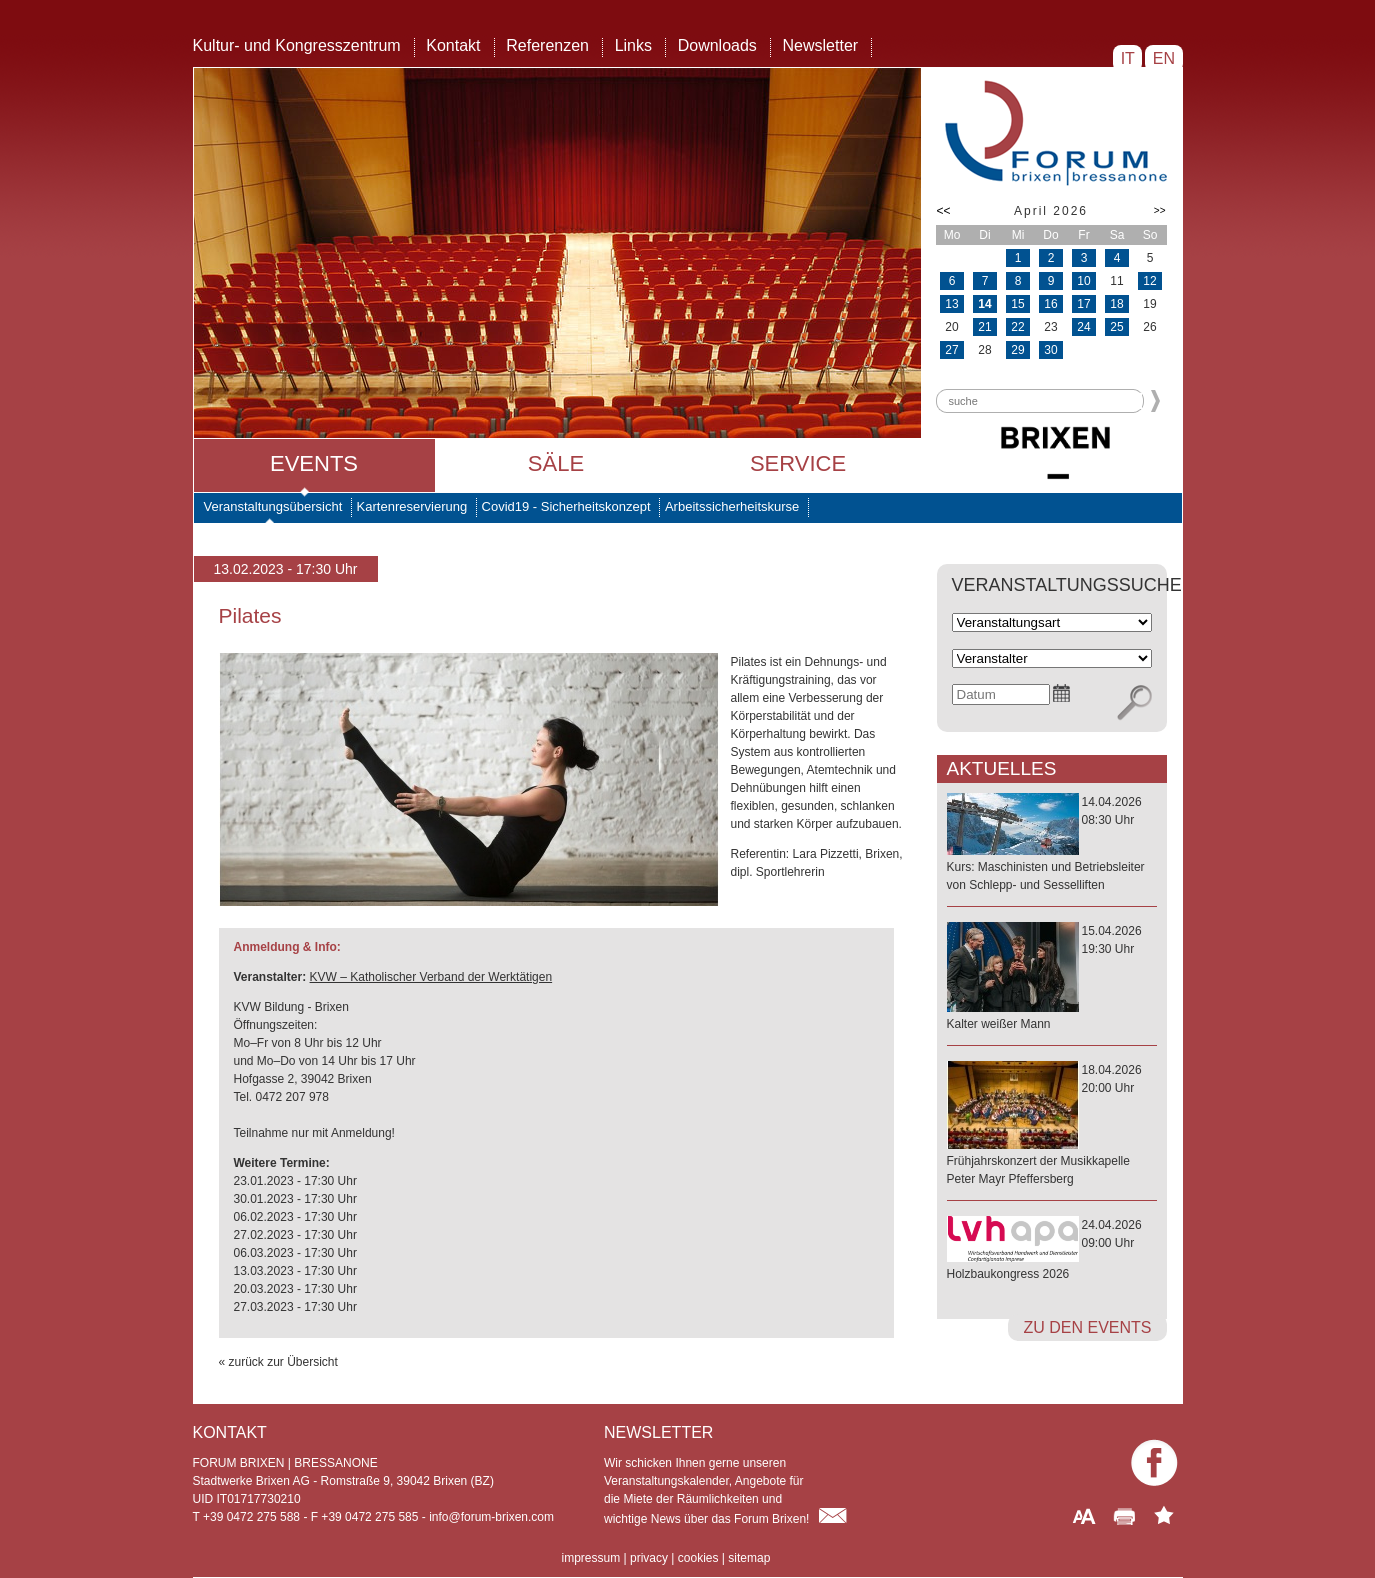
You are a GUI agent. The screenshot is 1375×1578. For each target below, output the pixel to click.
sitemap (749, 1558)
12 (1149, 281)
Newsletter (821, 45)
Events (314, 463)
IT (1127, 58)
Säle (556, 463)
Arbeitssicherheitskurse (732, 506)
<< (944, 211)
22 (1017, 327)
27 (951, 350)
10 (1083, 281)
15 (1017, 304)
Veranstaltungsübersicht (273, 506)
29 (1017, 350)
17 (1083, 304)
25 (1116, 327)
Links (633, 45)
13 (951, 304)
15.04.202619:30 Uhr (1052, 978)
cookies (698, 1558)
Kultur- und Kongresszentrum (297, 45)
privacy (649, 1558)
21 (984, 327)
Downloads (717, 45)
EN (1163, 58)
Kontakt (453, 45)
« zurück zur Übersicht (278, 1362)
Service (798, 463)
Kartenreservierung (412, 506)
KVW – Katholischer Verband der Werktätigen (431, 977)
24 (1083, 327)
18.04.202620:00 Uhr (1052, 1125)
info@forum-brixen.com (491, 1517)
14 (984, 304)
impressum (591, 1558)
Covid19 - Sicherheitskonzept (566, 506)
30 (1050, 350)
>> (1160, 210)
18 (1116, 304)
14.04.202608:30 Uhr (1052, 844)
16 (1050, 304)
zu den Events (1087, 1327)
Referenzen (547, 45)
